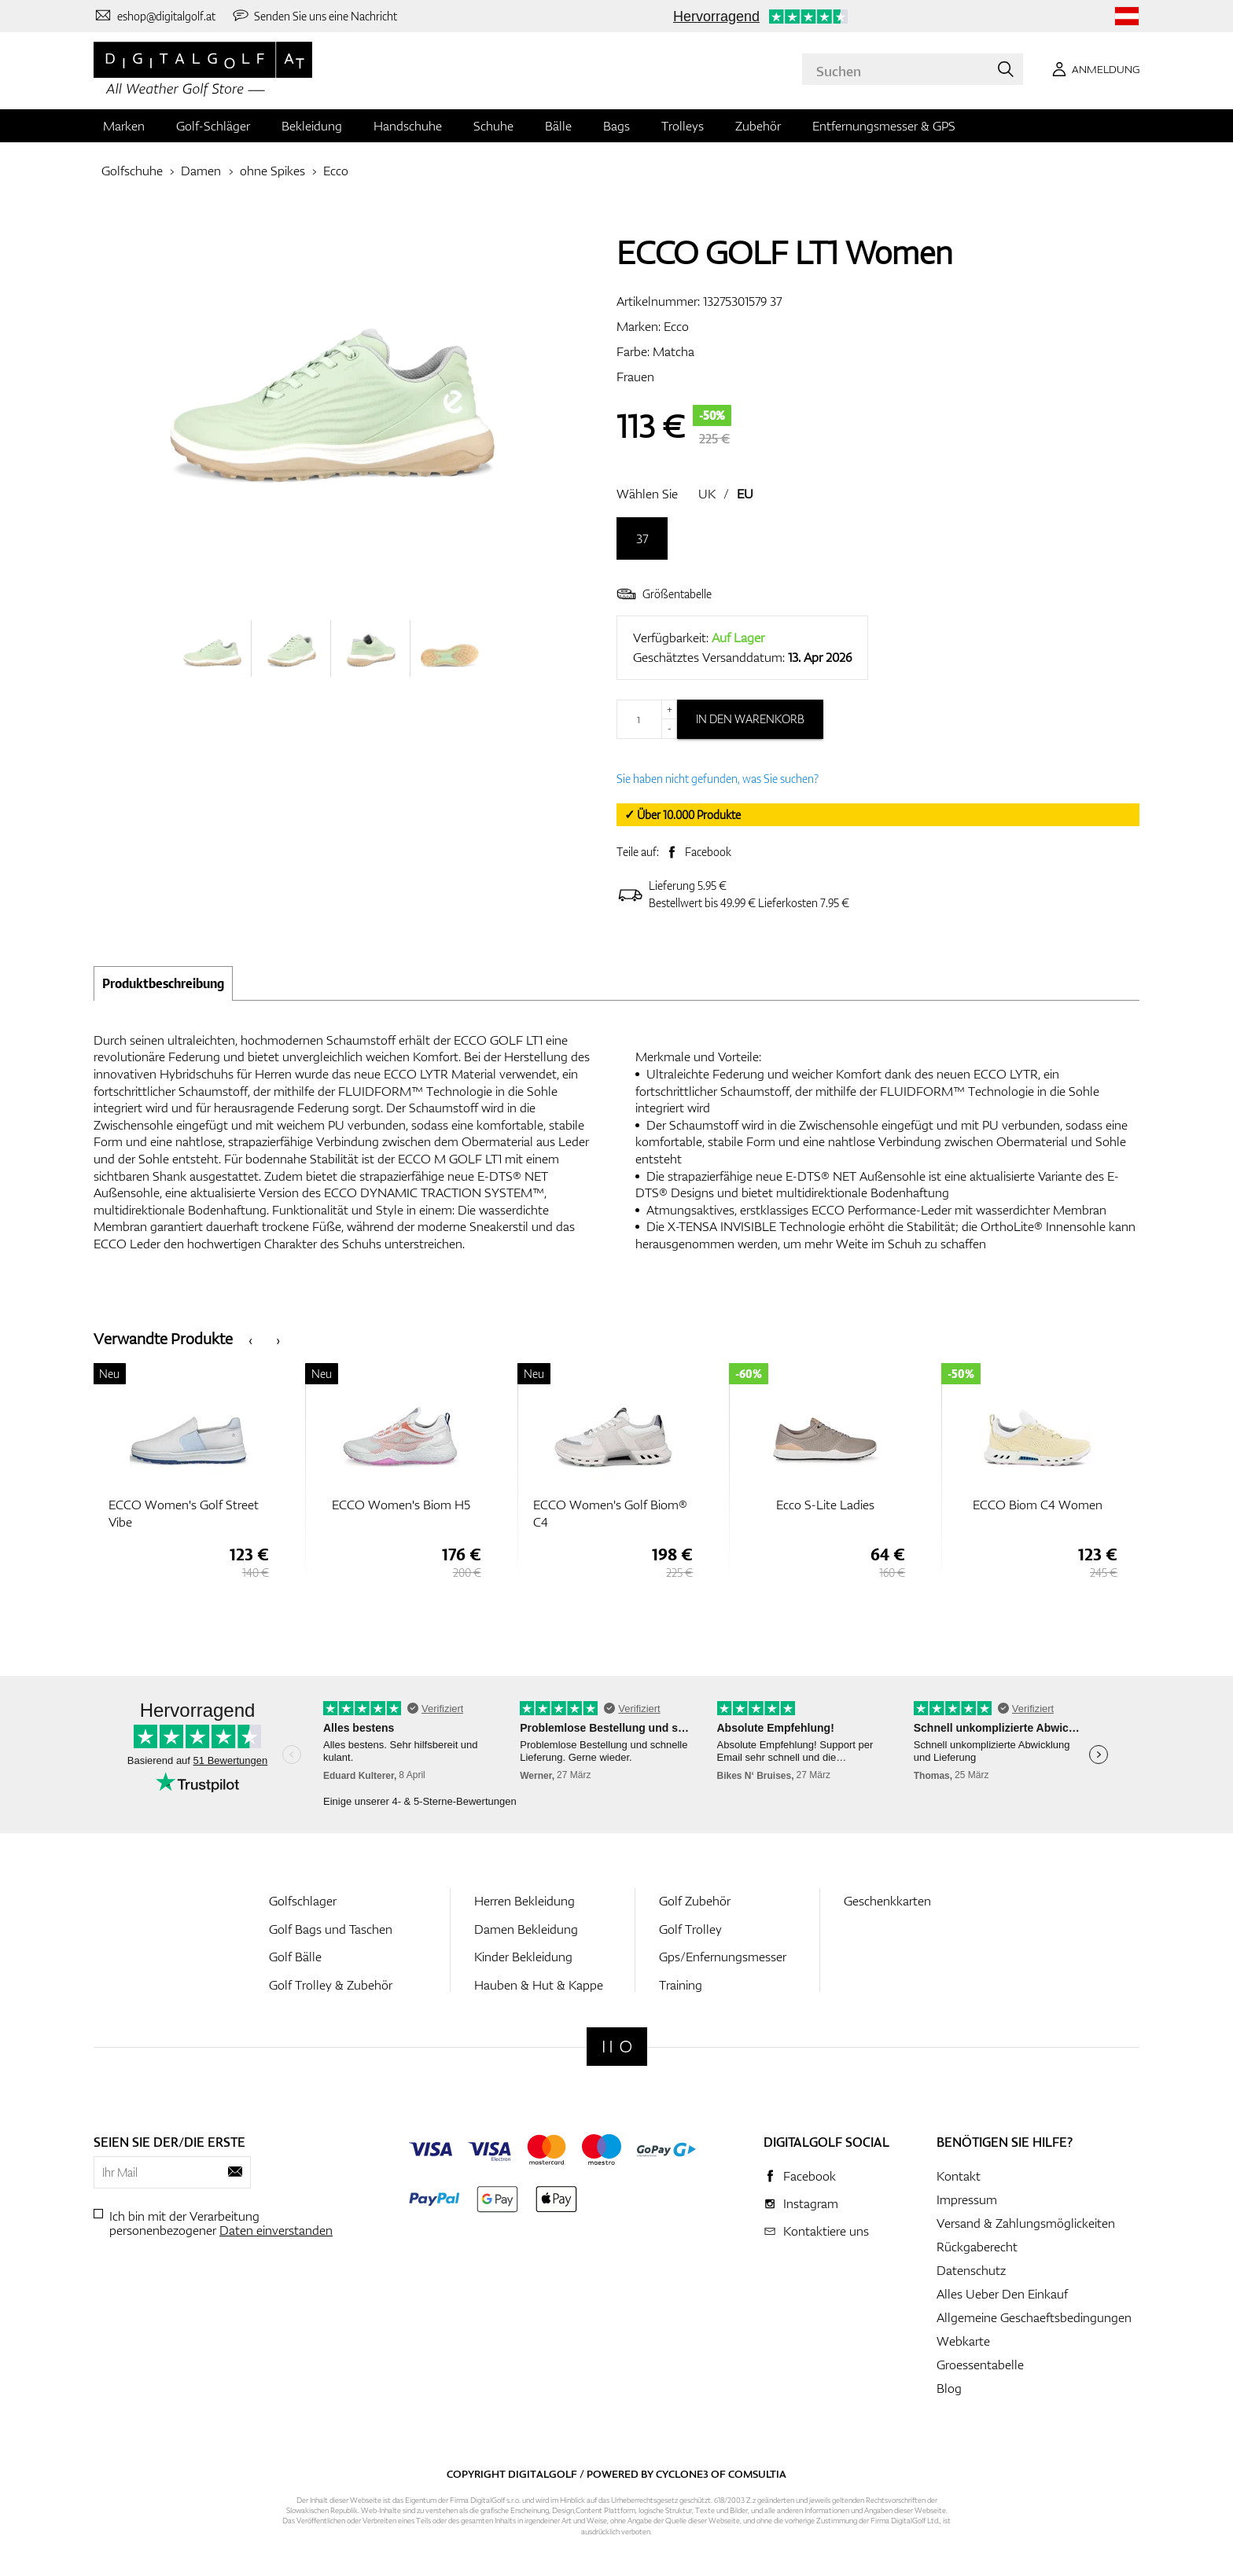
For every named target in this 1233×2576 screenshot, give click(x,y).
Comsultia (757, 2474)
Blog (949, 2388)
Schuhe (493, 125)
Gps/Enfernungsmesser (722, 1956)
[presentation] (250, 1339)
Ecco (335, 170)
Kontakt (959, 2176)
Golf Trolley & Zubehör (330, 1985)
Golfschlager (303, 1900)
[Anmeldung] (1093, 69)
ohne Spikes (272, 170)
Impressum (967, 2199)
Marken (124, 125)
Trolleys (682, 125)
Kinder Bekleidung (523, 1956)
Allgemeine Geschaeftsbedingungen (1034, 2317)
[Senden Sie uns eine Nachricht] (314, 15)
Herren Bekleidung (524, 1900)
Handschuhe (408, 125)
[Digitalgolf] (617, 2046)
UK (707, 493)
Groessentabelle (980, 2364)
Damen (201, 170)
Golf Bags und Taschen (330, 1929)
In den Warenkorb (750, 718)
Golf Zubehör (695, 1900)
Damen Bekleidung (526, 1929)
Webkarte (963, 2341)
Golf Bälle (295, 1956)
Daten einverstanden (276, 2230)
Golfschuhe (132, 170)
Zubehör (758, 125)
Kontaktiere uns (826, 2231)
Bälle (558, 125)
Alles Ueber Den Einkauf (1002, 2293)
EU (745, 493)
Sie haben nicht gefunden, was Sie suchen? (717, 778)
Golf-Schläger (213, 125)
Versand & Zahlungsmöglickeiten (1026, 2223)
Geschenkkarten (887, 1900)
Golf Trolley (690, 1929)
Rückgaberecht (977, 2246)
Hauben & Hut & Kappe (538, 1985)
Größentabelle (664, 594)
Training (680, 1985)
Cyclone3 (682, 2474)
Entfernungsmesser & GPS (883, 125)
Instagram (810, 2203)
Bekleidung (312, 125)
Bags (616, 125)
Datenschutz (971, 2270)
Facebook (708, 851)
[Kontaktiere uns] (154, 15)
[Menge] (646, 719)
